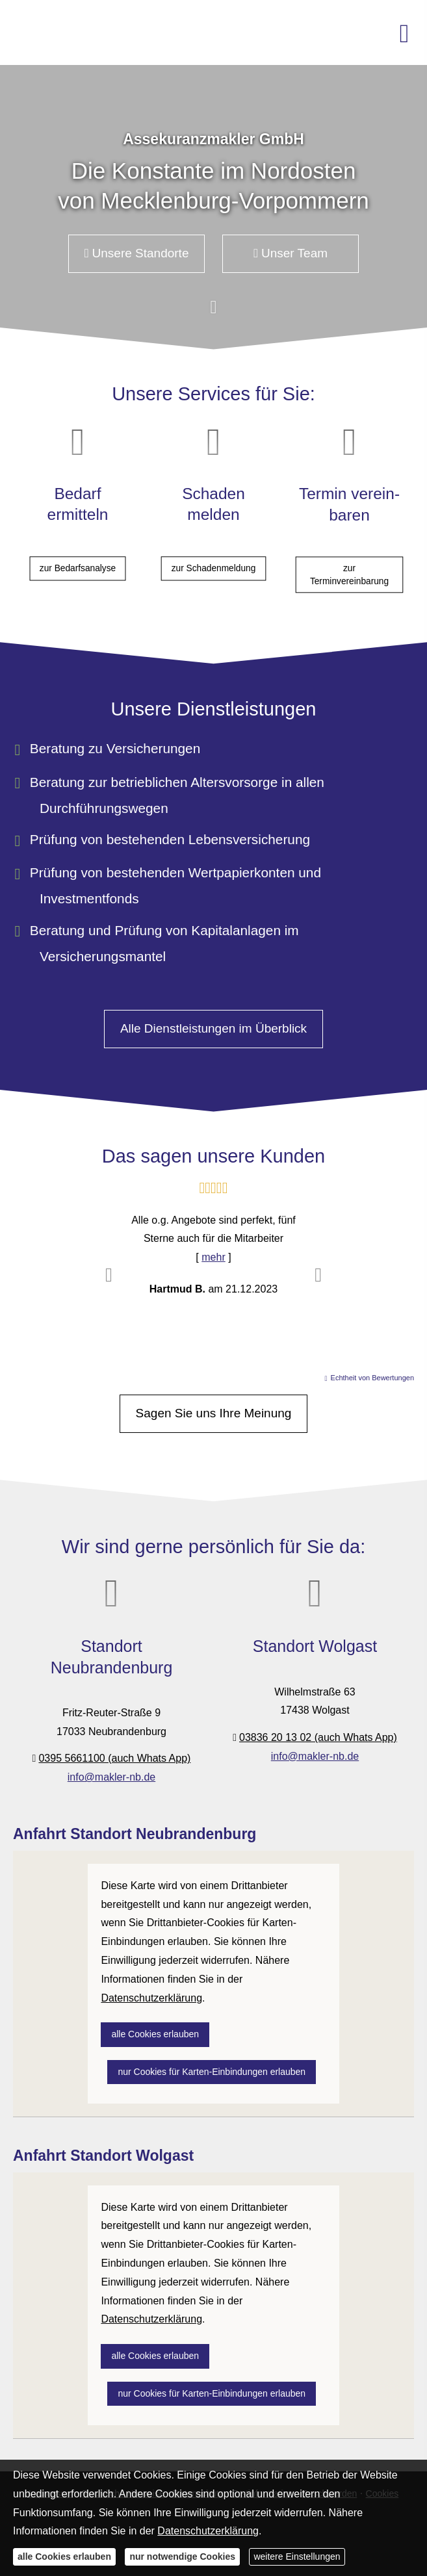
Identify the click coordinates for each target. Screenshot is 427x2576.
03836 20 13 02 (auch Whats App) (318, 1737)
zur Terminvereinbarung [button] (349, 556)
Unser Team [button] (290, 253)
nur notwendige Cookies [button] (182, 2556)
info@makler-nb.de (111, 1777)
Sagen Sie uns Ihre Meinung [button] (214, 1413)
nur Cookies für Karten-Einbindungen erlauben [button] (211, 2072)
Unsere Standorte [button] (136, 253)
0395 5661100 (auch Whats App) (114, 1758)
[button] (213, 314)
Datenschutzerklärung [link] (151, 1997)
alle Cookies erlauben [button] (155, 2034)
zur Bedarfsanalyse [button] (77, 550)
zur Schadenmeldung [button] (214, 550)
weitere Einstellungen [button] (296, 2556)
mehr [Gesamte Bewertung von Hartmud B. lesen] (213, 1257)
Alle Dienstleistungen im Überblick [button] (213, 1028)
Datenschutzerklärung (208, 2530)
